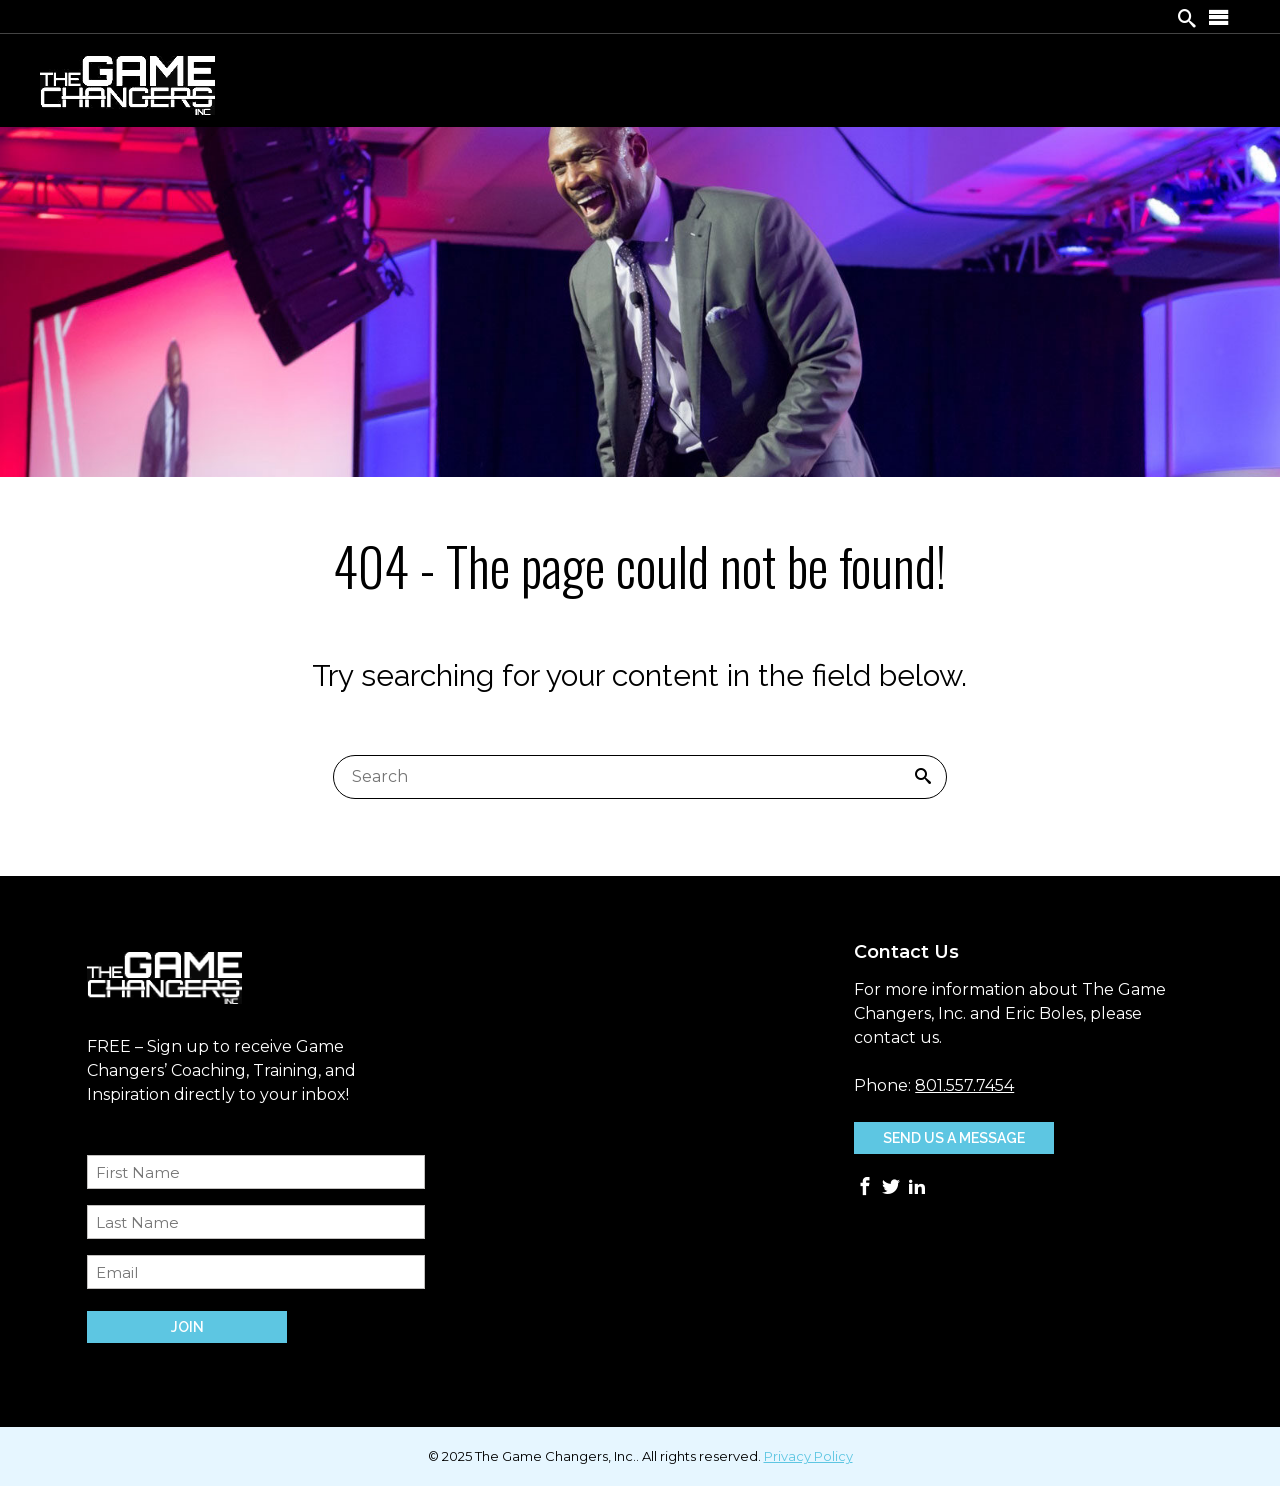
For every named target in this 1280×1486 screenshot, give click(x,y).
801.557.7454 (964, 1085)
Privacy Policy (808, 1456)
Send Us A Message (954, 1138)
